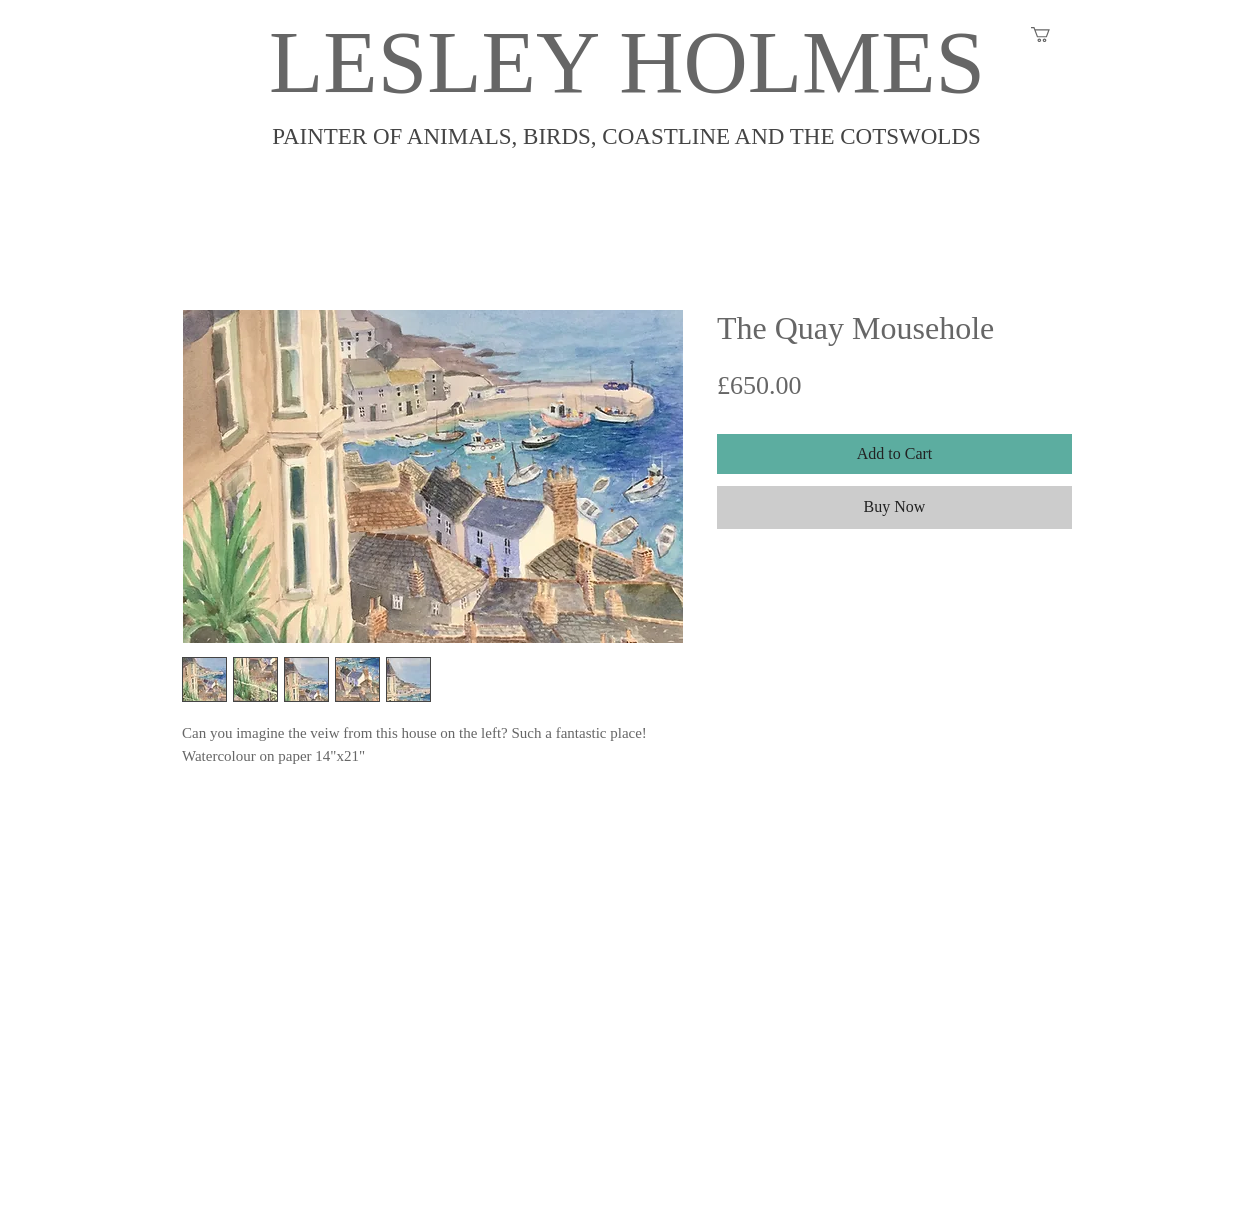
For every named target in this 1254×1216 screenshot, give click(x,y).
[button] (1049, 34)
